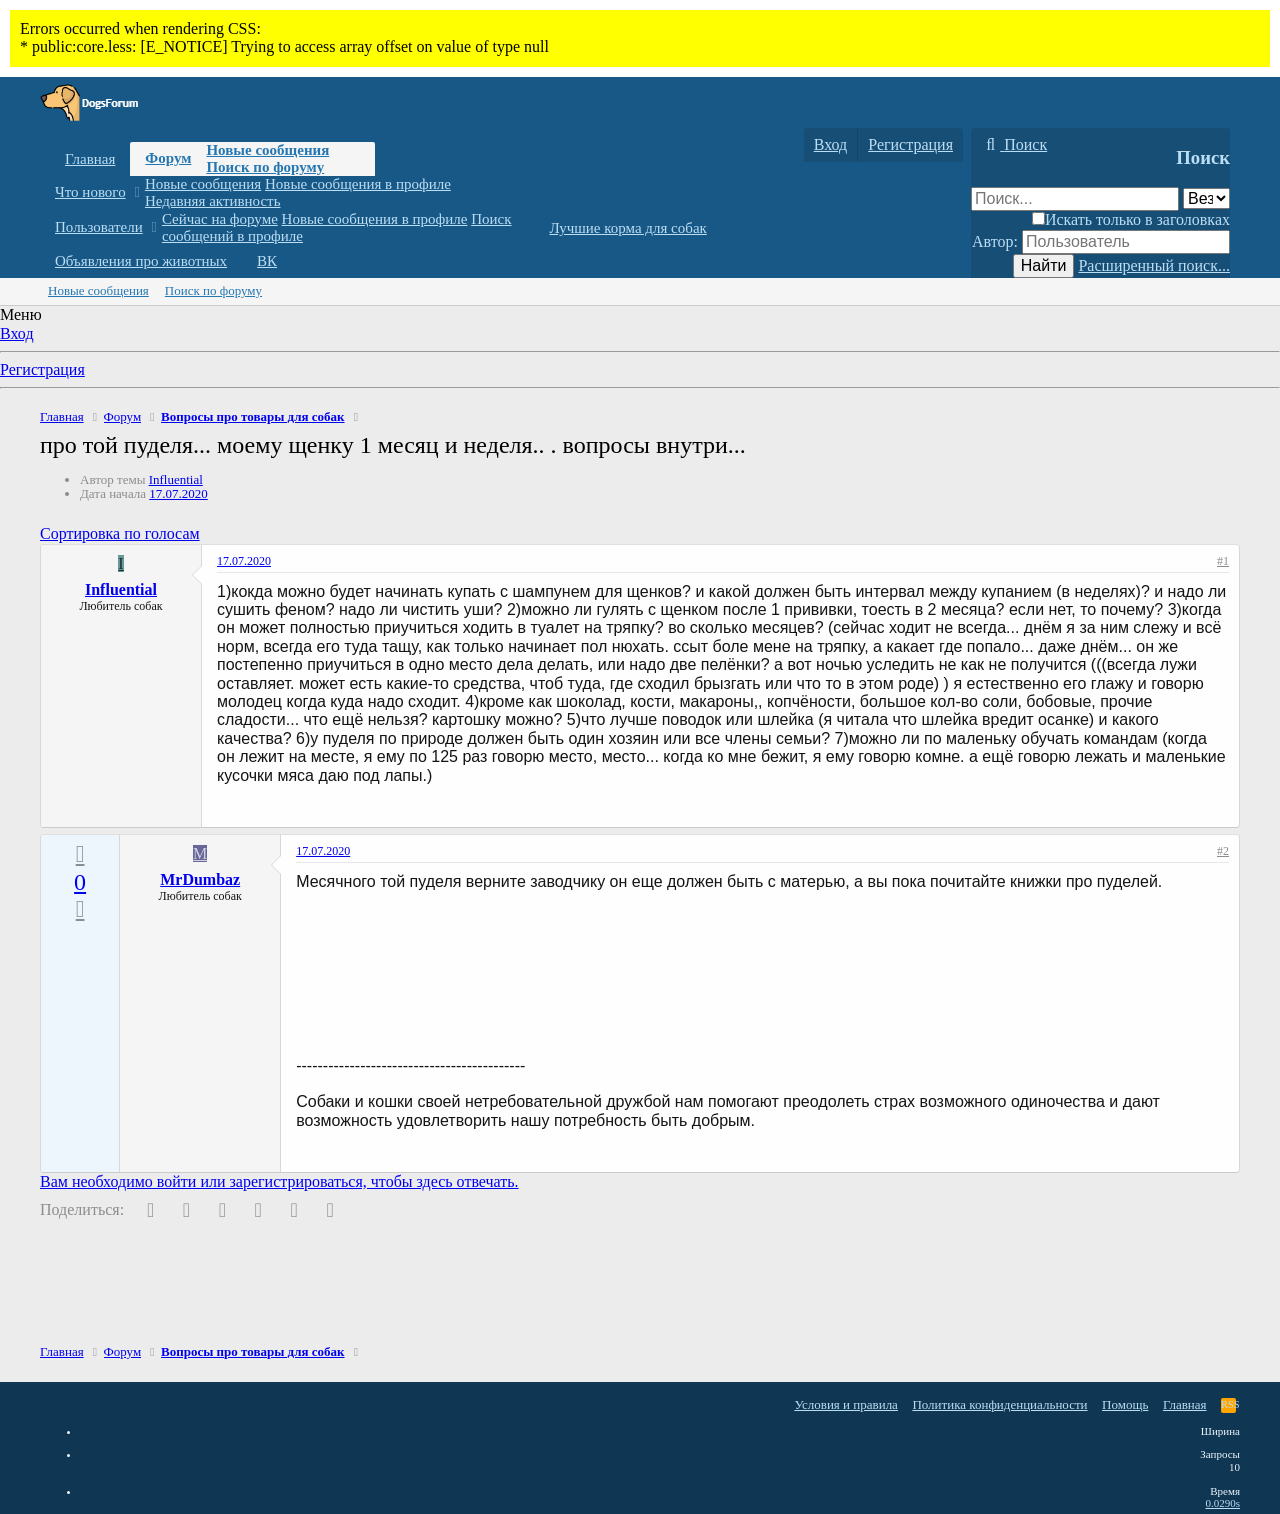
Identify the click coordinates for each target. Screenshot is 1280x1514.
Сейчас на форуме (220, 219)
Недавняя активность (213, 201)
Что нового (90, 192)
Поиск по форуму (265, 167)
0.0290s (1222, 1503)
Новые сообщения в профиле (358, 184)
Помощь (1125, 1404)
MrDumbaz (200, 879)
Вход (17, 333)
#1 (1223, 561)
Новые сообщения (267, 150)
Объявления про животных (141, 261)
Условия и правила (846, 1404)
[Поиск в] (1206, 198)
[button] (136, 192)
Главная (90, 159)
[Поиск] (1014, 145)
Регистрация (42, 369)
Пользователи (99, 227)
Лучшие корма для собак (627, 228)
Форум (168, 158)
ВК (267, 261)
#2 (1223, 851)
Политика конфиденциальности (999, 1404)
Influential (176, 479)
